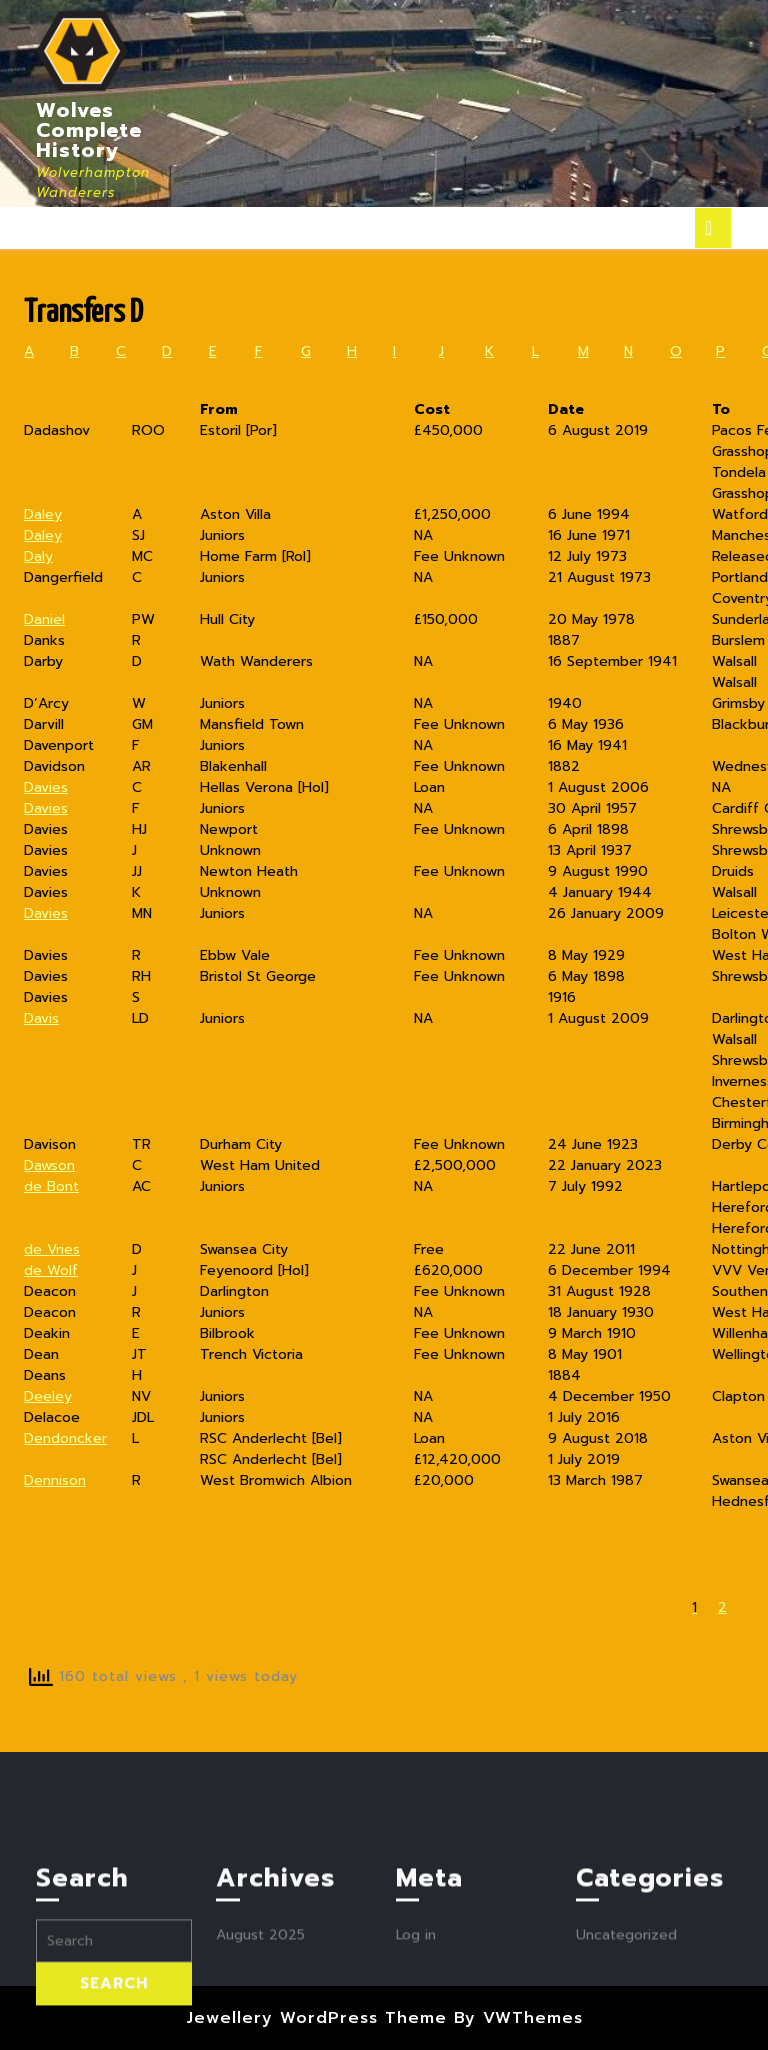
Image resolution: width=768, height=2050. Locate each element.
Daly (38, 556)
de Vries (52, 1249)
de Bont (51, 1186)
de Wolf (51, 1270)
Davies (46, 787)
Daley (43, 514)
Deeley (48, 1396)
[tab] (713, 228)
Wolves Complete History (89, 130)
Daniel (44, 619)
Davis (41, 1018)
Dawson (49, 1165)
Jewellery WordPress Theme (316, 2018)
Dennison (55, 1480)
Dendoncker (65, 1438)
